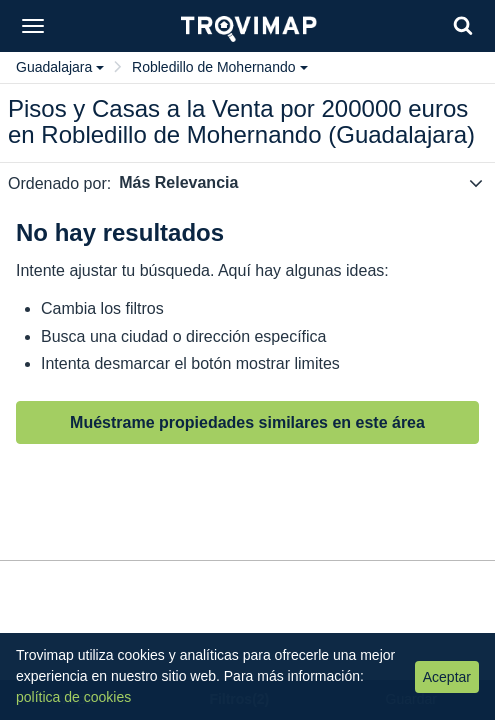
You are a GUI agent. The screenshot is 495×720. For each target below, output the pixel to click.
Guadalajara (60, 67)
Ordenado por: (59, 183)
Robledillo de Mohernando (219, 67)
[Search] (463, 25)
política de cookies (73, 697)
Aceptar (447, 677)
